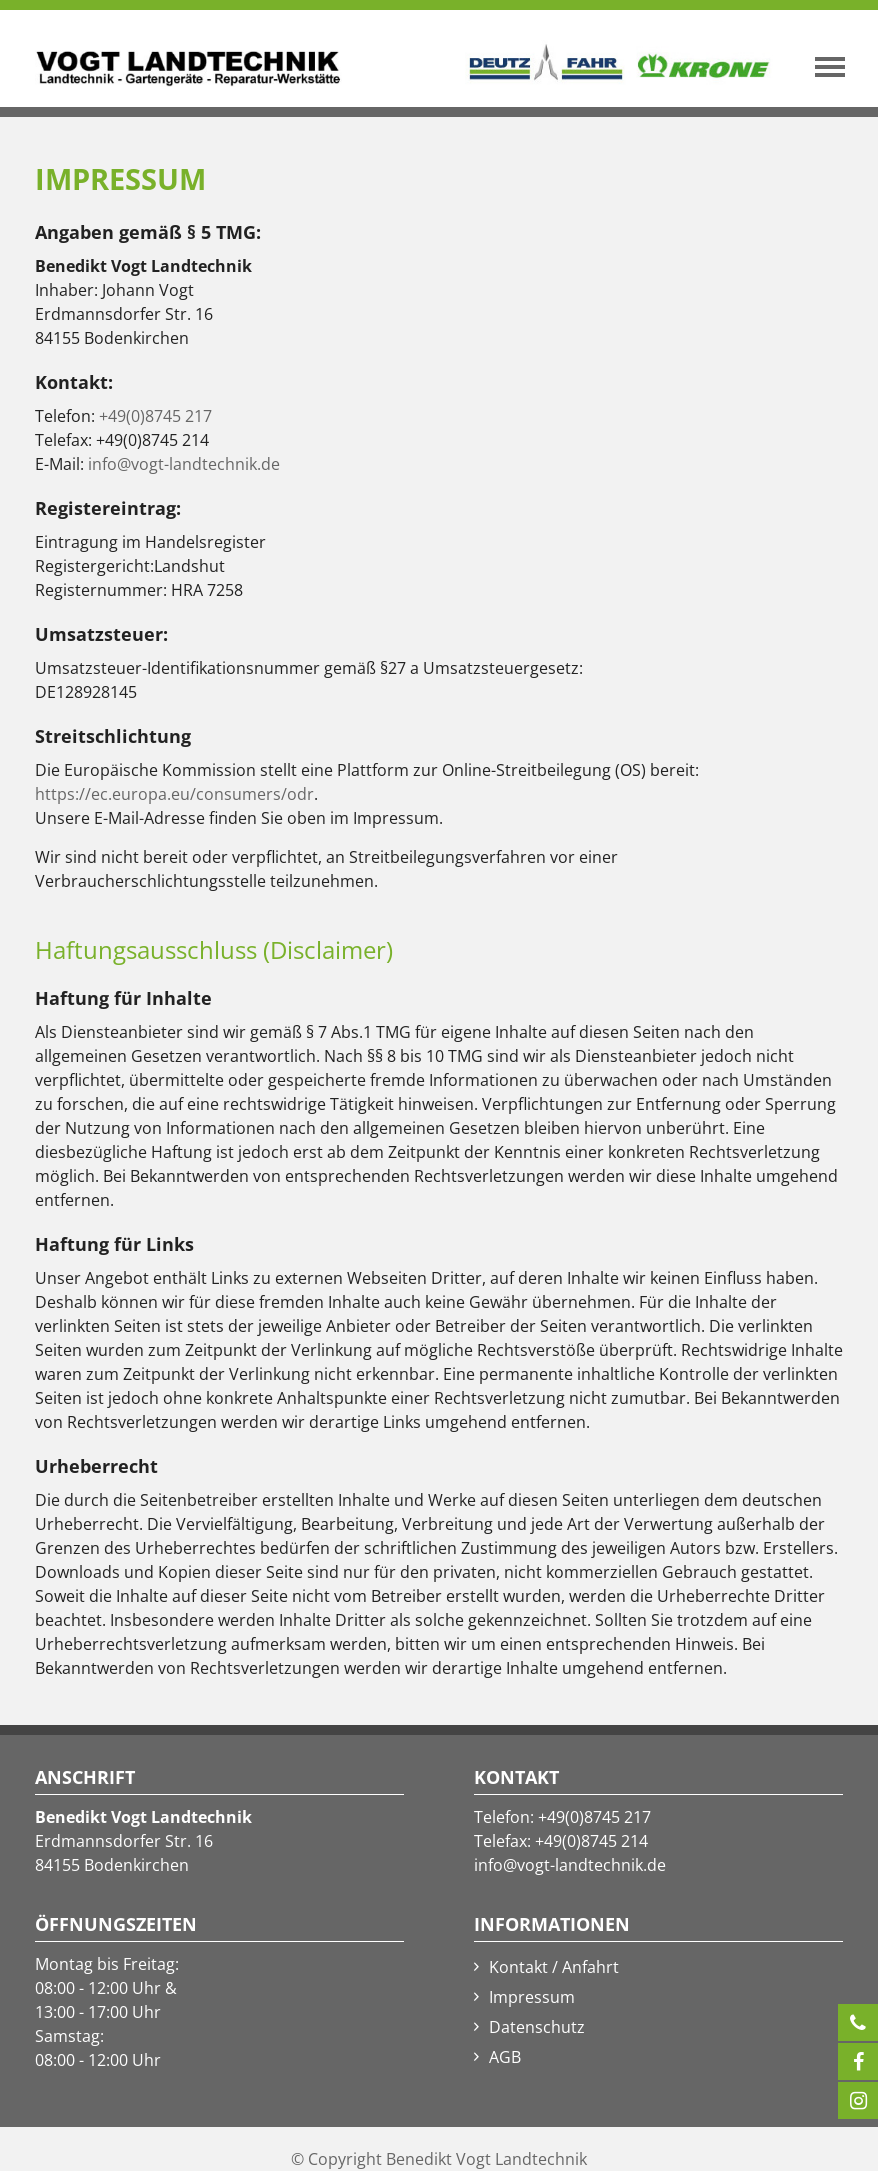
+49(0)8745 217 (155, 416)
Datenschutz (537, 2027)
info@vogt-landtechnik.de (184, 464)
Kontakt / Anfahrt (554, 1967)
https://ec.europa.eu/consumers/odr (174, 794)
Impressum (532, 1997)
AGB (505, 2057)
